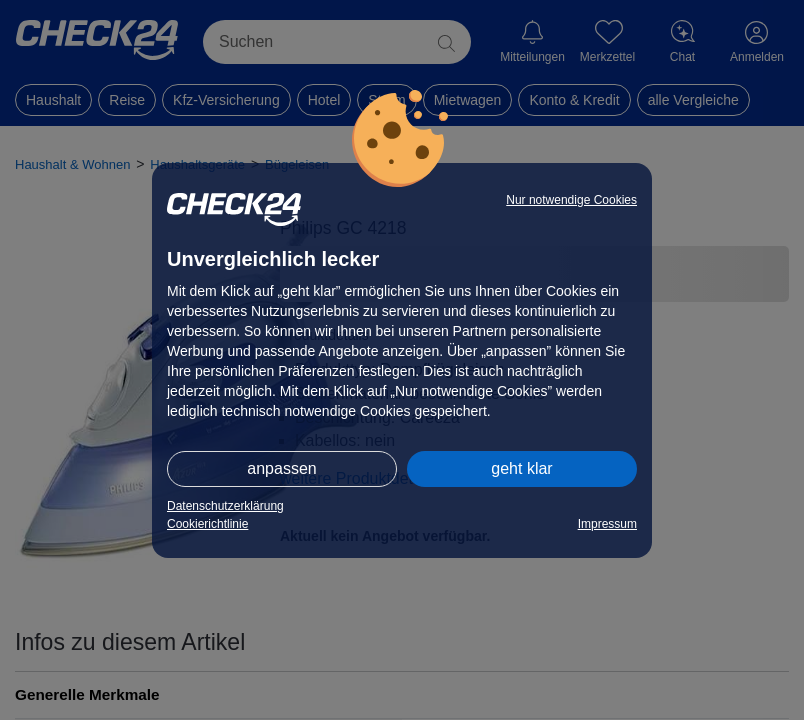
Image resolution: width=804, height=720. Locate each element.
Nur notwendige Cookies (571, 200)
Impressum (607, 524)
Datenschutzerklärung (225, 506)
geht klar (521, 468)
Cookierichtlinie (207, 524)
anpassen (281, 468)
